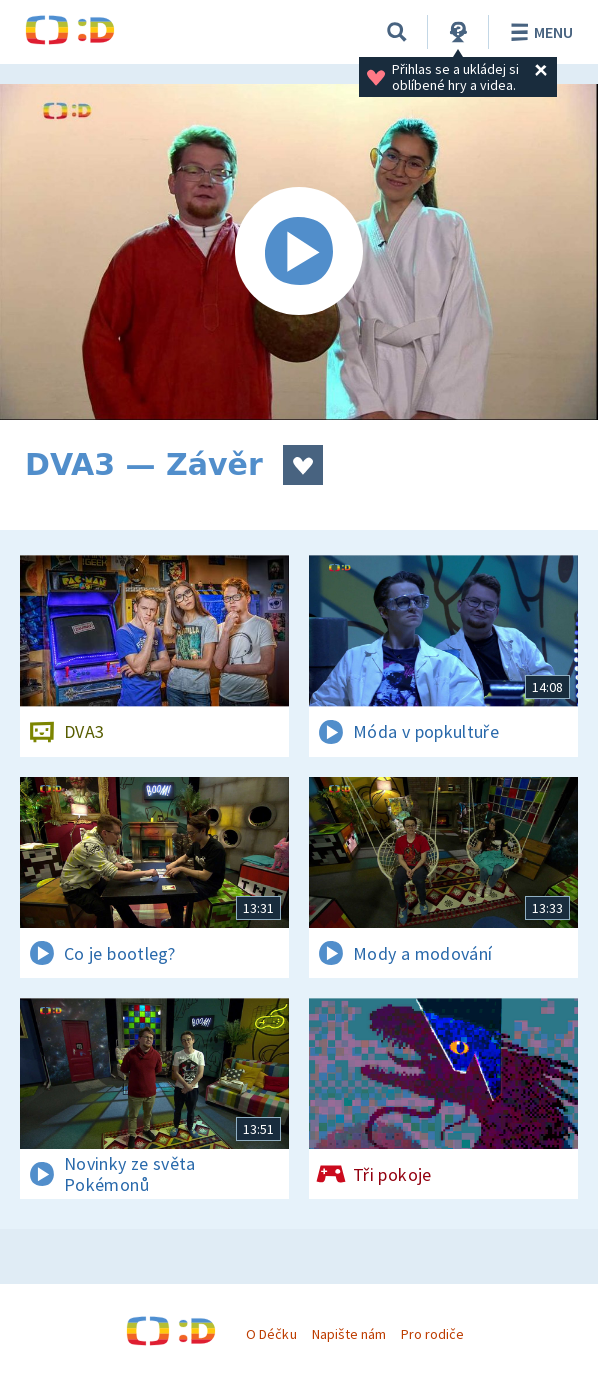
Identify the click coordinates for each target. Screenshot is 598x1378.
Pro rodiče (432, 1334)
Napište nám (349, 1334)
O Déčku (271, 1334)
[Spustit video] (299, 252)
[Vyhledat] (397, 32)
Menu (538, 32)
